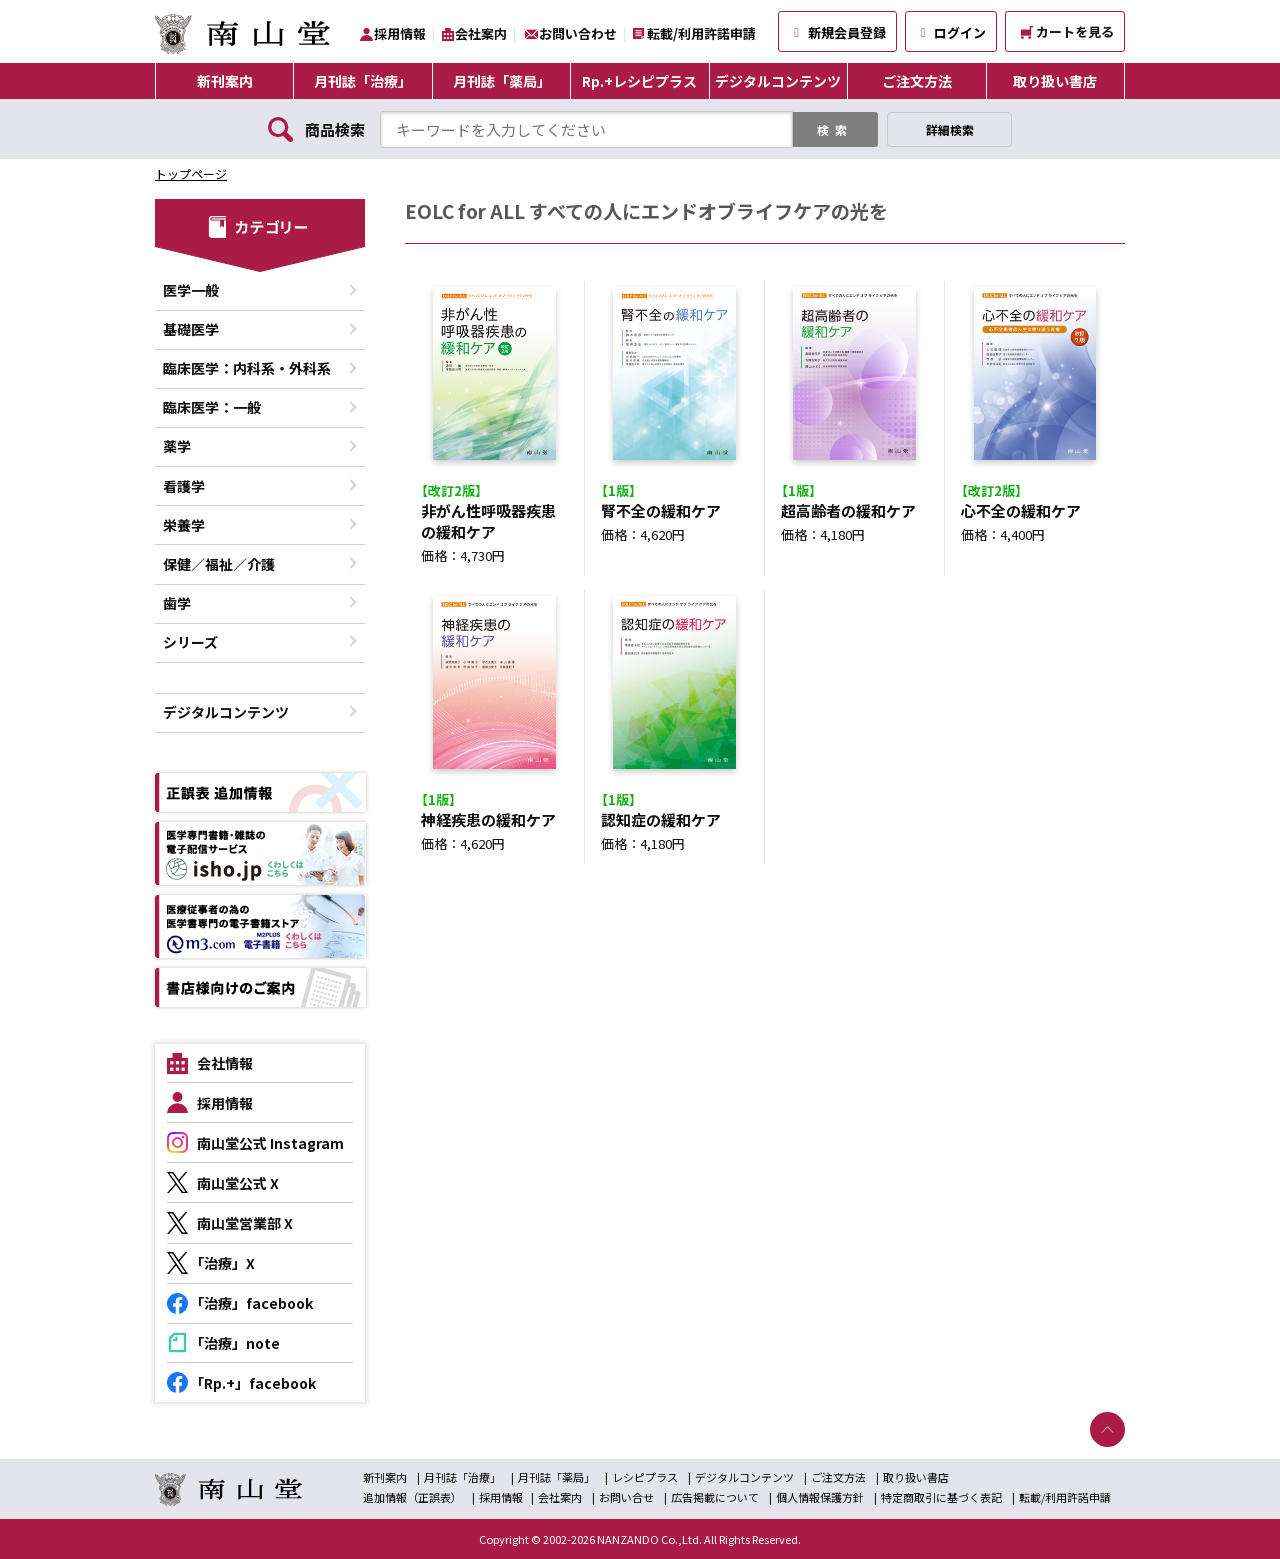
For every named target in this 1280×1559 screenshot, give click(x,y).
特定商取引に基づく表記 (941, 1497)
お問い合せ (626, 1497)
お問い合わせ (578, 33)
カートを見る (1067, 31)
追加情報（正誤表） (412, 1497)
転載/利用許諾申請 (701, 33)
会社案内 (481, 33)
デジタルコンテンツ (778, 81)
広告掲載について (715, 1497)
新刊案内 (225, 81)
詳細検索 (950, 129)
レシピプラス (645, 1477)
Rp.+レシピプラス (639, 81)
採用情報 (400, 33)
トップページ (191, 173)
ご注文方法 (917, 81)
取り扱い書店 (1055, 81)
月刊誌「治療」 (363, 81)
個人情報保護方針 (820, 1497)
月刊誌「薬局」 (502, 81)
